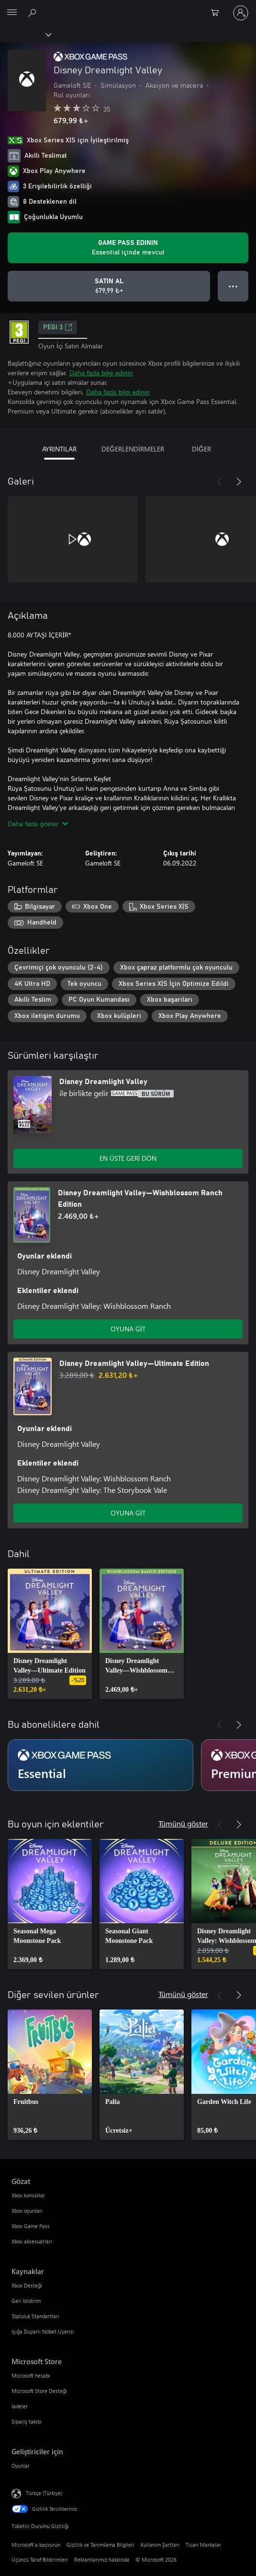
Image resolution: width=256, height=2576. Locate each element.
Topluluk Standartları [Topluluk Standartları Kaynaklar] (35, 2316)
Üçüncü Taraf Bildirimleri (39, 2559)
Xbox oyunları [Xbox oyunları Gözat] (27, 2210)
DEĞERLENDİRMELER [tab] (132, 448)
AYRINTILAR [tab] (59, 448)
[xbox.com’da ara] (33, 12)
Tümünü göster (183, 1823)
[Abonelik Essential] (100, 1765)
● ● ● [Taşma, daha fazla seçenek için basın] (233, 286)
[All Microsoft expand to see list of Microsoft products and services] (11, 12)
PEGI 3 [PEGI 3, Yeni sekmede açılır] (57, 327)
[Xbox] (25, 34)
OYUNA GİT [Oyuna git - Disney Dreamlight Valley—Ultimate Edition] (128, 1512)
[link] (50, 1634)
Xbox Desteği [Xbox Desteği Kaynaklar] (26, 2285)
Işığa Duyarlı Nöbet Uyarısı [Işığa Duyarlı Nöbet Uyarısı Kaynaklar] (42, 2331)
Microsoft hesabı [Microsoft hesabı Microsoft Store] (30, 2375)
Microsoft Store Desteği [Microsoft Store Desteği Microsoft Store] (39, 2391)
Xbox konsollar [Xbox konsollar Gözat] (28, 2195)
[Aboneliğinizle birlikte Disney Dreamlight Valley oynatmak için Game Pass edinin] (128, 247)
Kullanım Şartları (160, 2544)
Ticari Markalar (203, 2544)
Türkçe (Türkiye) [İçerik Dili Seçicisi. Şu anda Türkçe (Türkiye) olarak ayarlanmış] (44, 2493)
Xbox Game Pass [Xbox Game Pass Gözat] (30, 2226)
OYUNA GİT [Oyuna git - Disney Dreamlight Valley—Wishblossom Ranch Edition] (128, 1328)
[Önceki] (219, 481)
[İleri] (238, 481)
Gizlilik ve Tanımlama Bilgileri (100, 2544)
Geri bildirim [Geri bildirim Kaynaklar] (26, 2301)
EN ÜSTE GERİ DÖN (128, 1158)
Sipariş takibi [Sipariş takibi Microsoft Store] (26, 2421)
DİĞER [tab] (201, 448)
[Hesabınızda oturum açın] (240, 12)
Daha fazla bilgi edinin (101, 372)
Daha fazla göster (38, 823)
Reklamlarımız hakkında (101, 2559)
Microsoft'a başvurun (35, 2544)
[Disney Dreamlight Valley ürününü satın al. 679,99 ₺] (109, 286)
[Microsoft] (128, 7)
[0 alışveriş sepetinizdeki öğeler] (217, 12)
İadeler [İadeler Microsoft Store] (19, 2406)
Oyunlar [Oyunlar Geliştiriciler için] (20, 2465)
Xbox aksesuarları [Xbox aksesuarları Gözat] (31, 2241)
